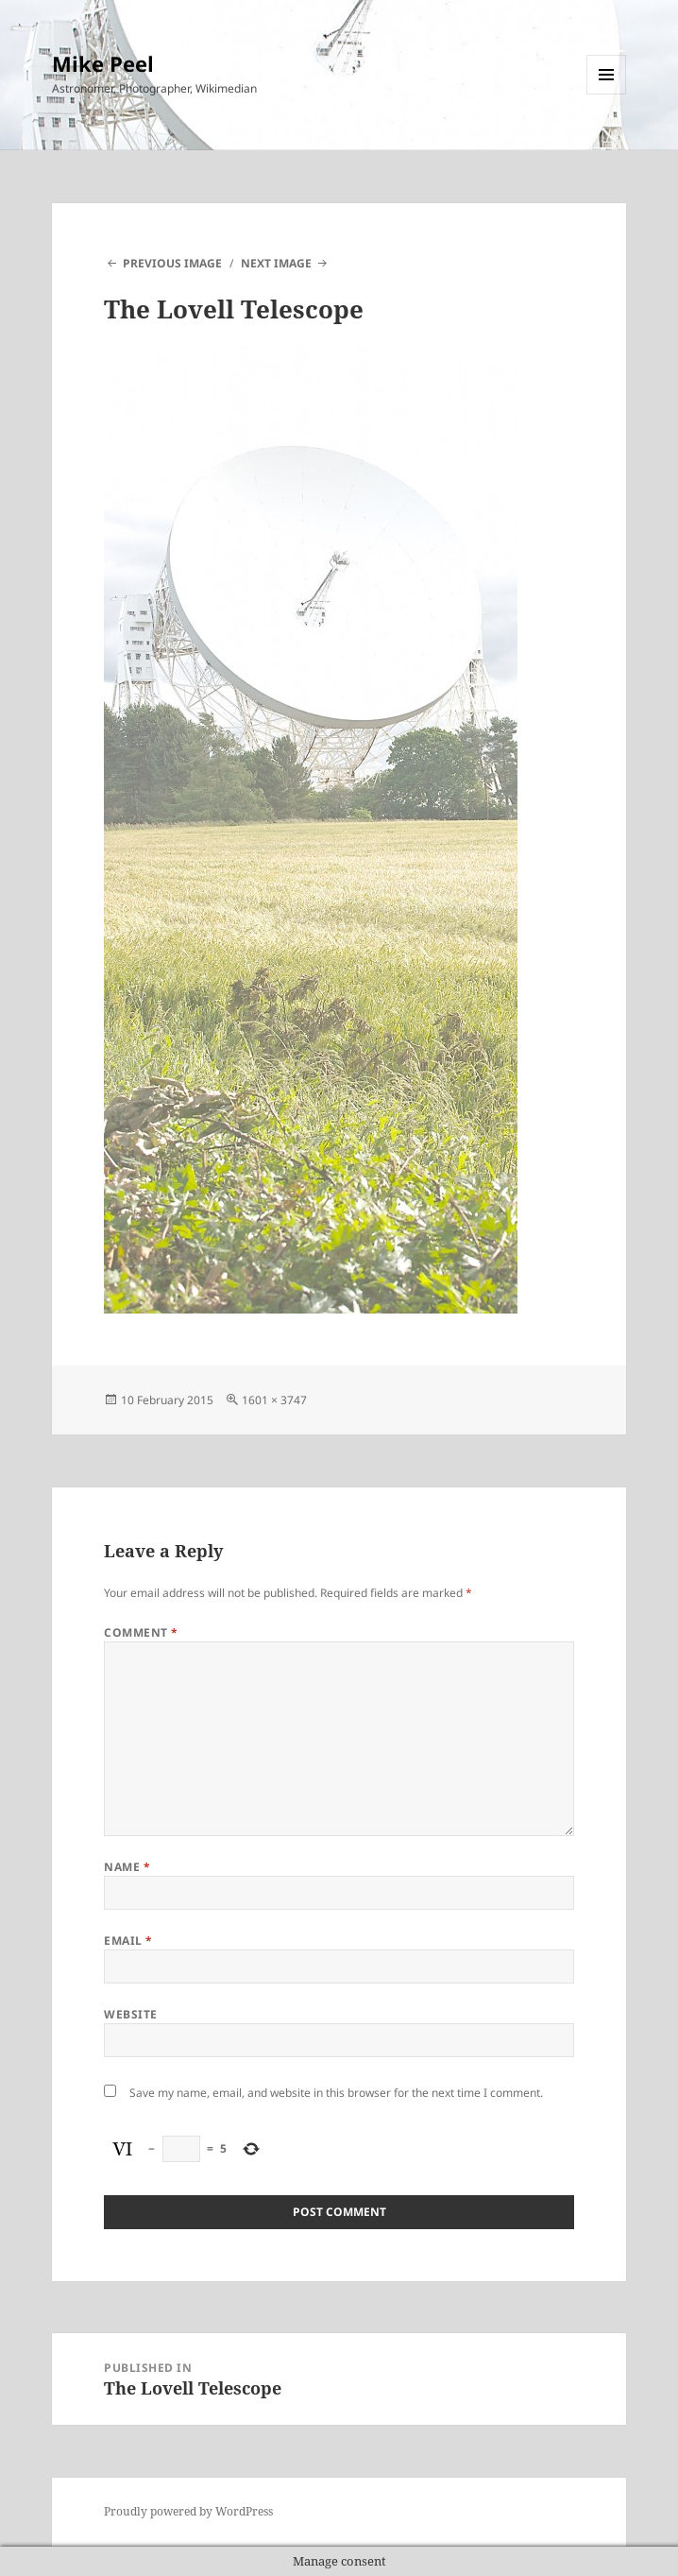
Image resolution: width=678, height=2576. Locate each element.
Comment (141, 1632)
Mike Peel (103, 63)
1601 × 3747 (274, 1400)
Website (130, 2014)
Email (128, 1940)
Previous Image (172, 263)
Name (127, 1867)
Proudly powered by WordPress (188, 2511)
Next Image (276, 263)
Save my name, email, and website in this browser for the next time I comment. (336, 2093)
